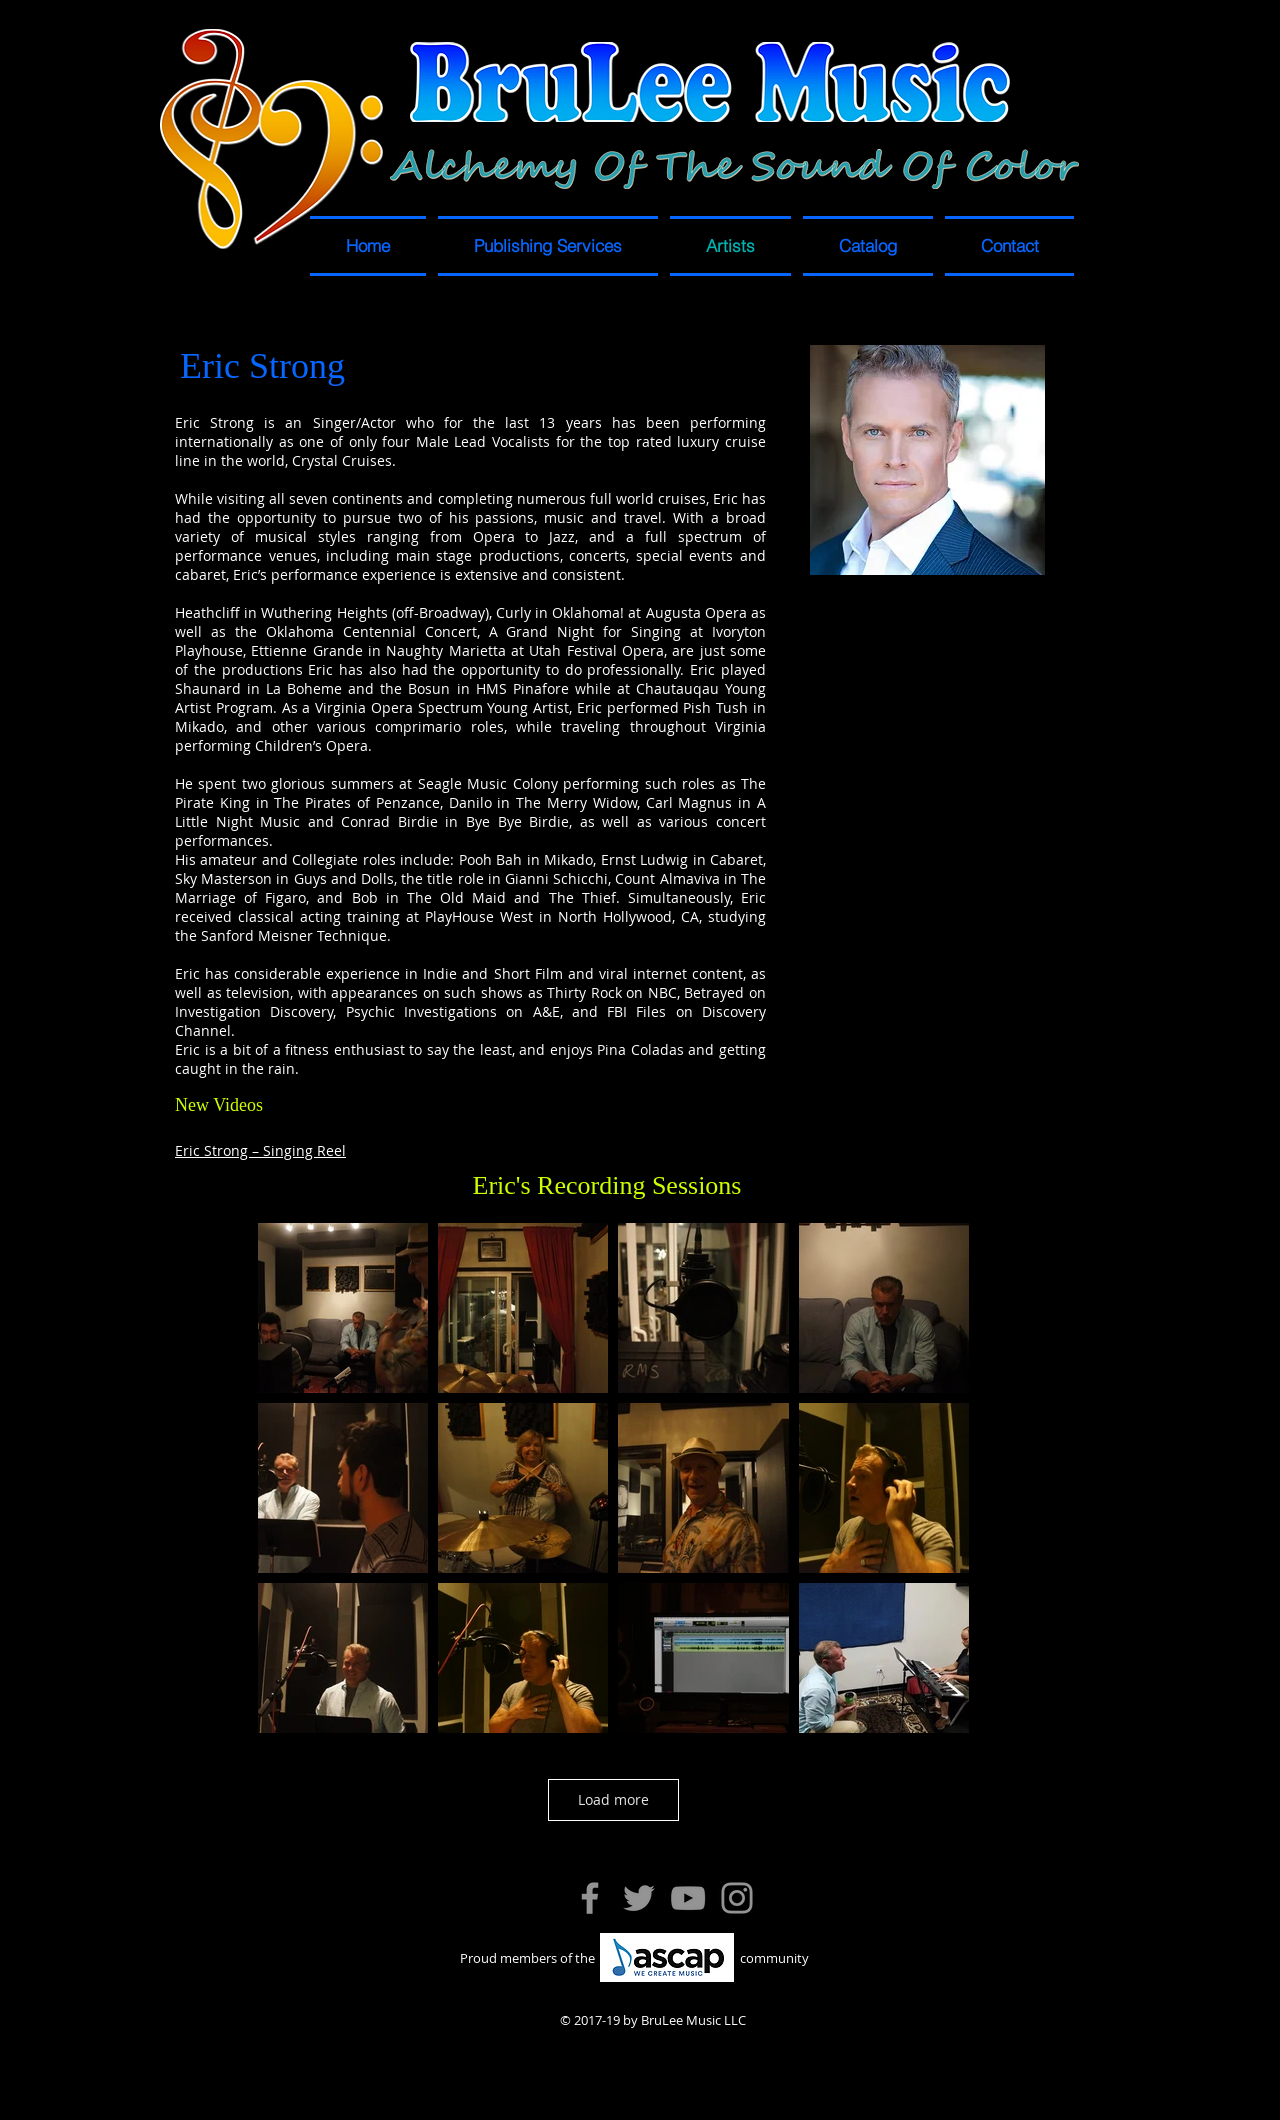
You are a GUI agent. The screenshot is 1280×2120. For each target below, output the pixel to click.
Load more (613, 1799)
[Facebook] (590, 1898)
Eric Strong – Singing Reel (260, 1150)
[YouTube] (688, 1898)
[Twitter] (639, 1898)
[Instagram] (737, 1898)
